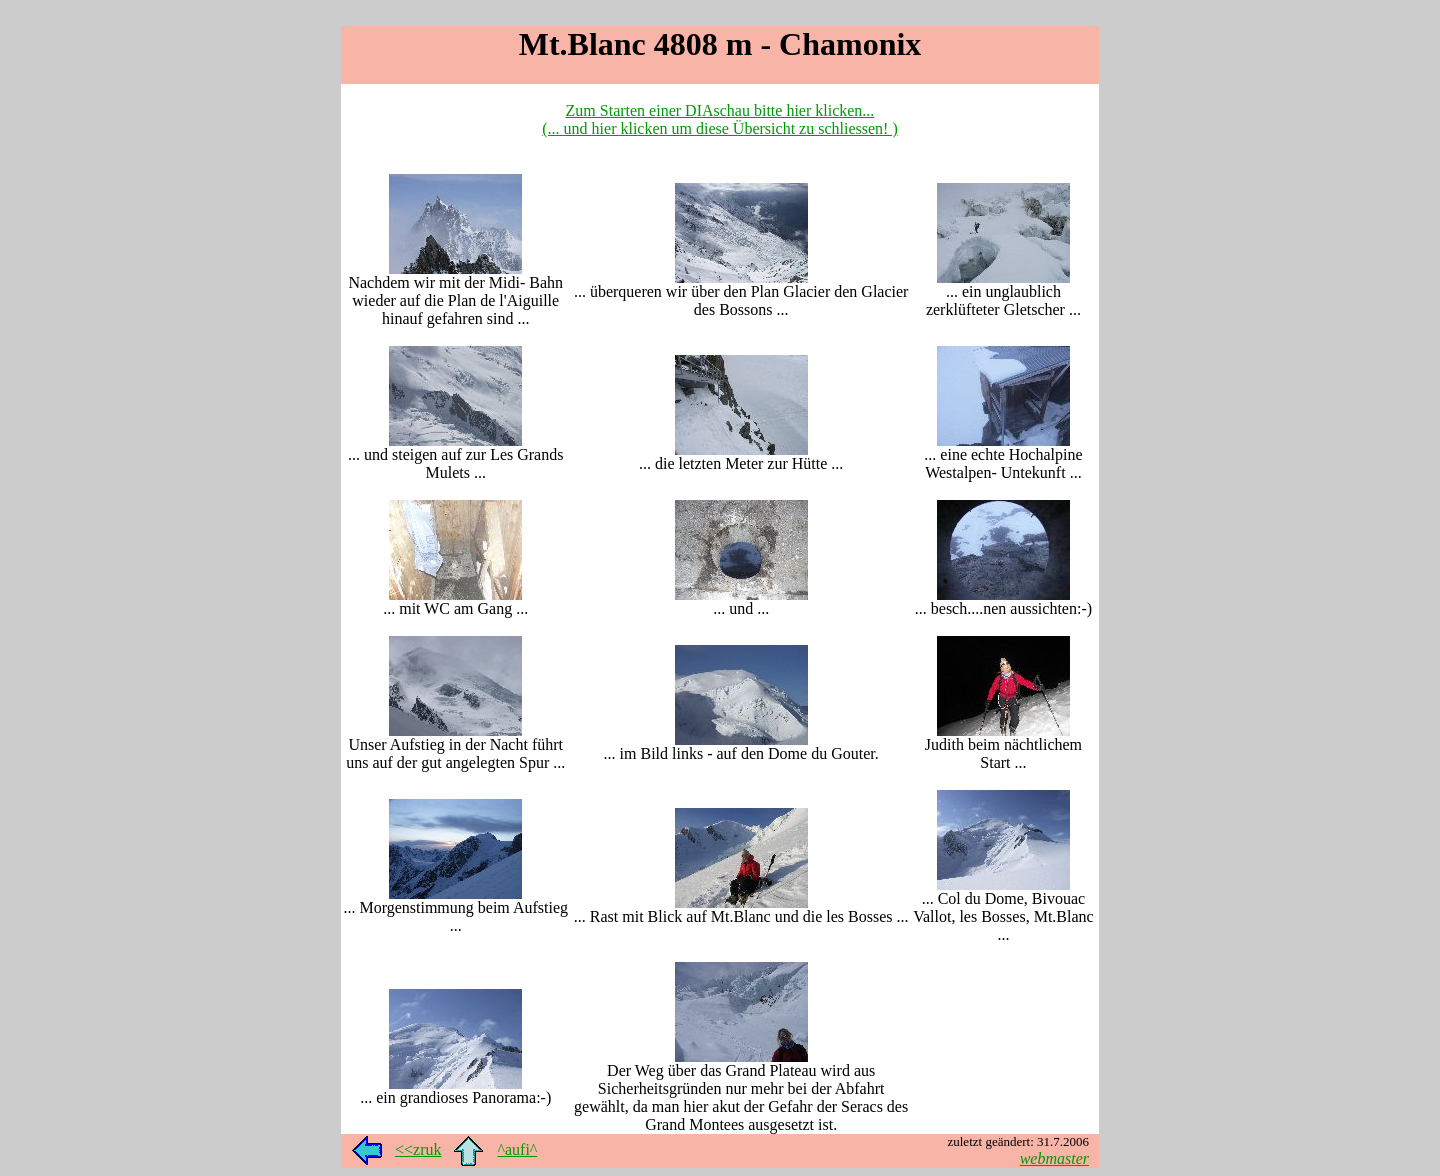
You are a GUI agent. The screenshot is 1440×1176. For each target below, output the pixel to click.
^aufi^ (517, 1149)
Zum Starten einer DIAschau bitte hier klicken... (720, 110)
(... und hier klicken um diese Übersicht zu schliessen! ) (719, 128)
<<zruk (418, 1149)
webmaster (1054, 1158)
